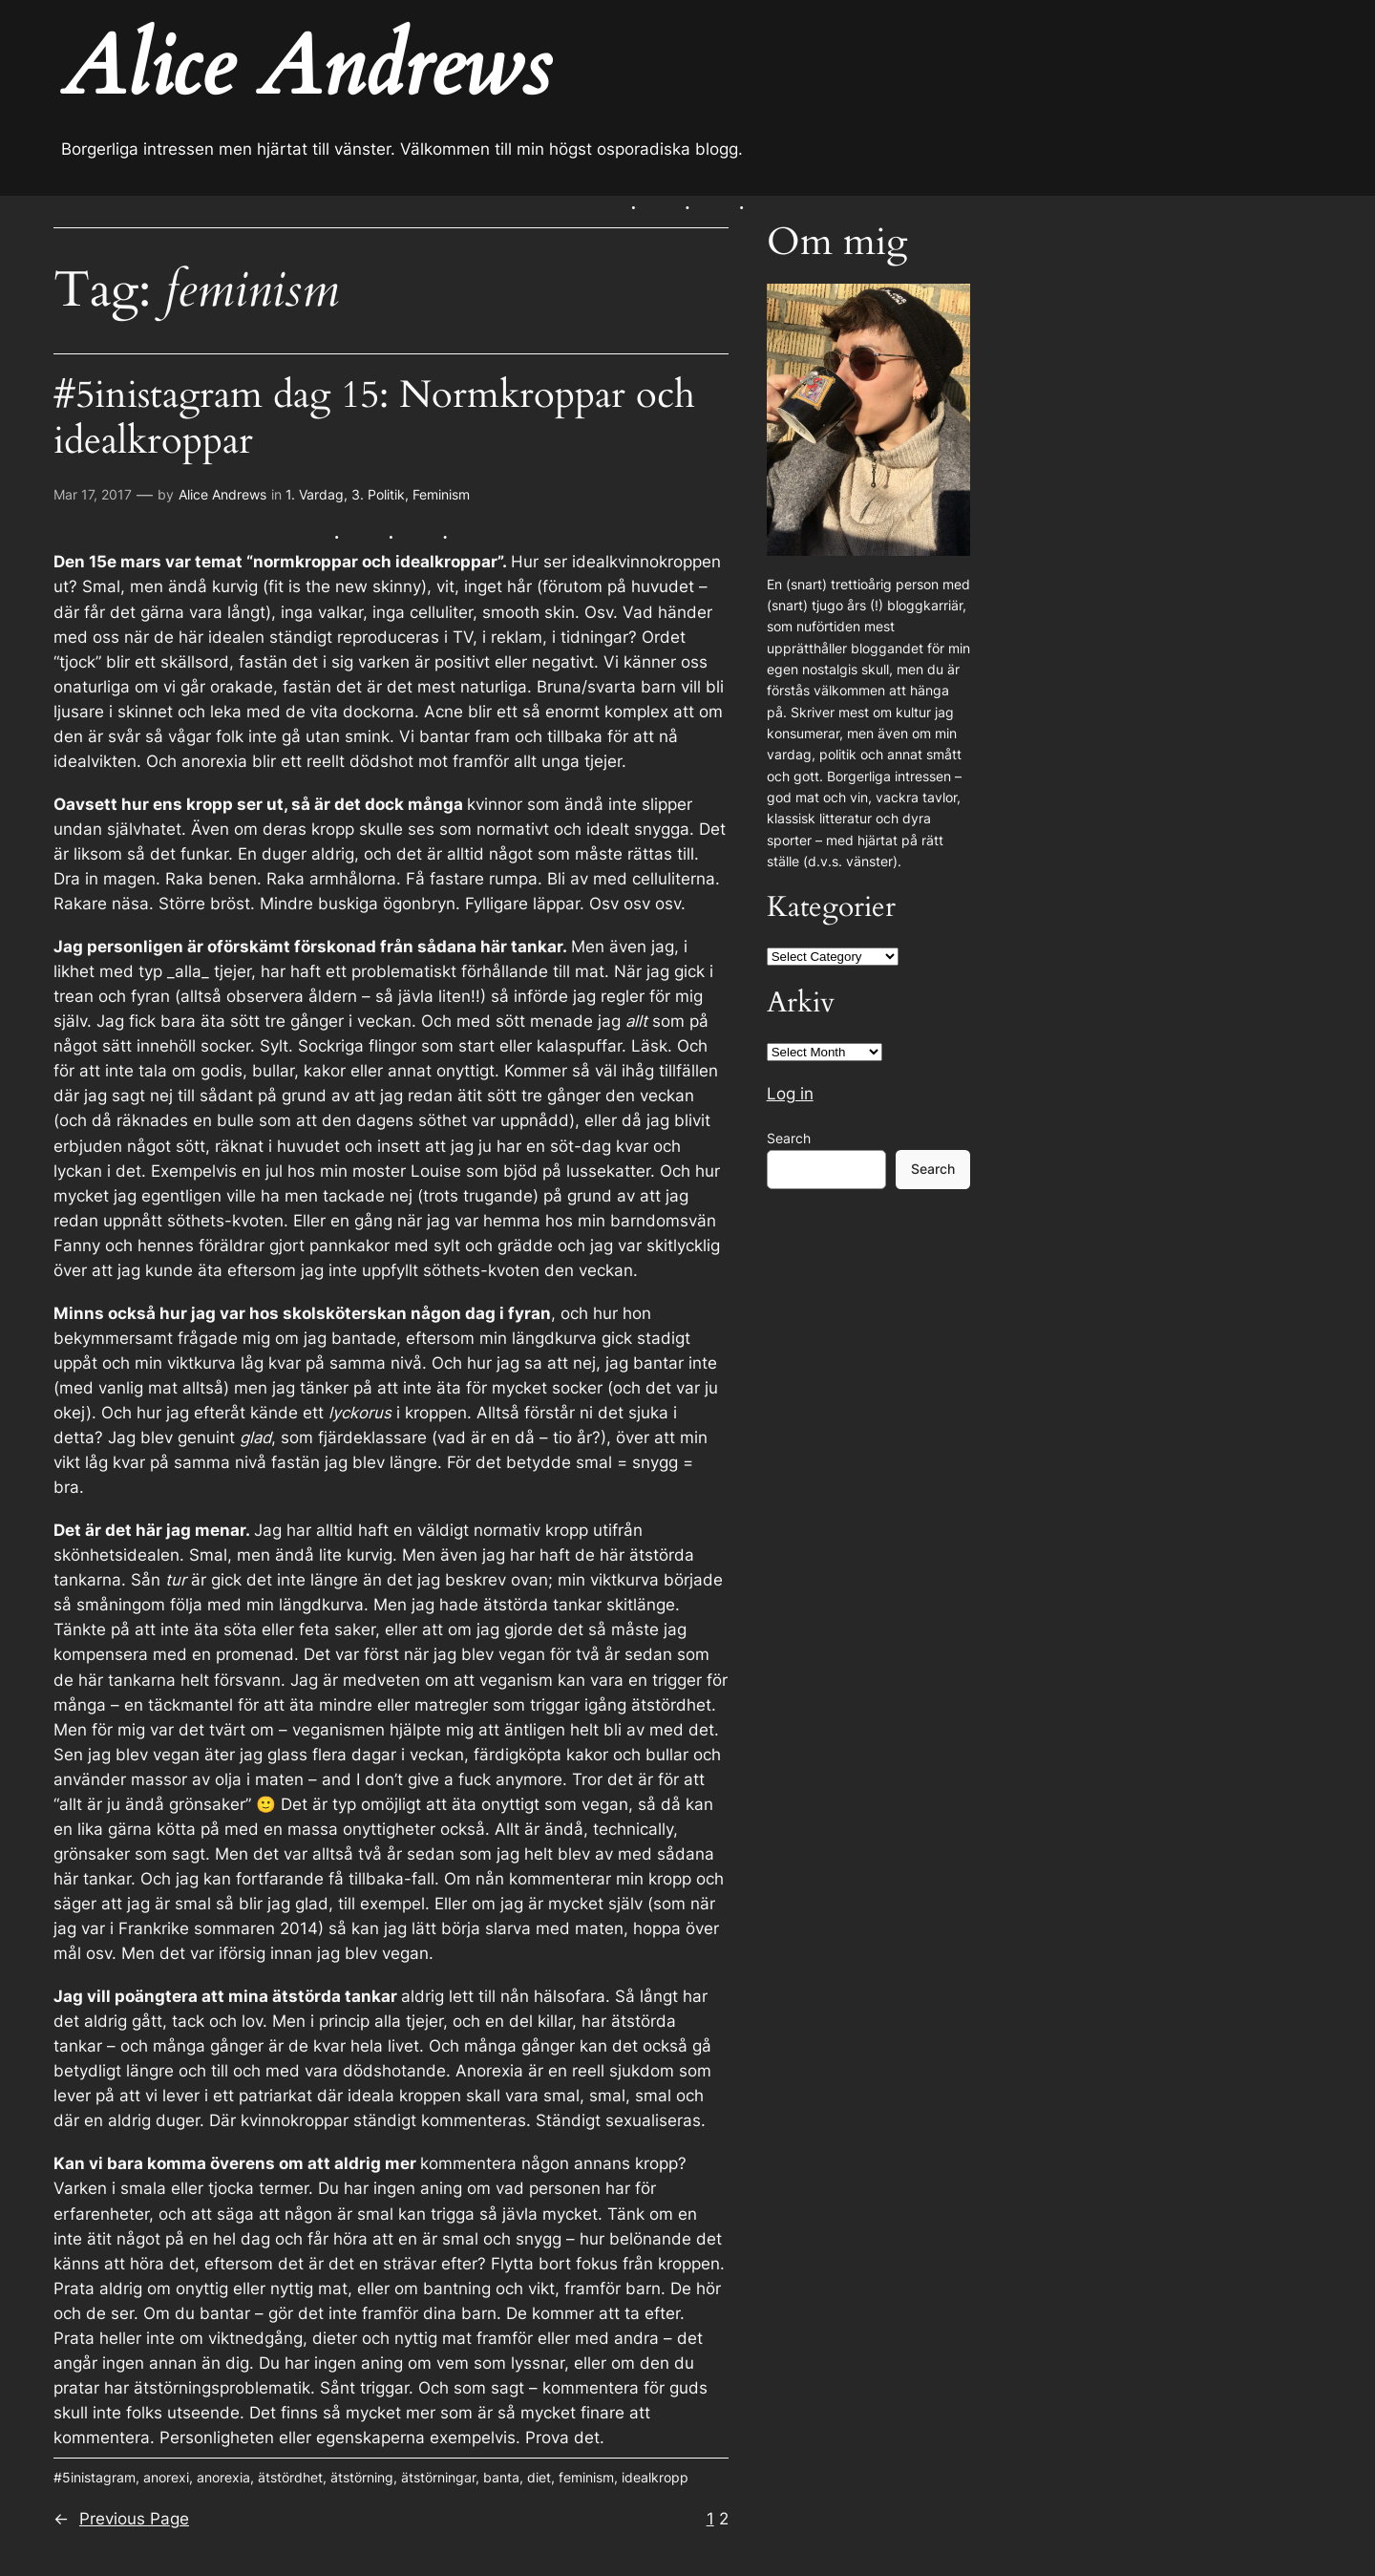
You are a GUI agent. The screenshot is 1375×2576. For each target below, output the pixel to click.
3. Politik (378, 494)
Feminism (441, 494)
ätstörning (361, 2477)
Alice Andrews (222, 494)
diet (539, 2477)
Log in (790, 1093)
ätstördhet (290, 2477)
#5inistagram (94, 2477)
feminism (586, 2477)
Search (789, 1138)
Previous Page (121, 2518)
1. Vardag (315, 494)
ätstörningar (438, 2477)
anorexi (166, 2477)
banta (501, 2477)
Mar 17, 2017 (92, 494)
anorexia (223, 2477)
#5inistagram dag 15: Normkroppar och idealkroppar (374, 418)
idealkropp (655, 2477)
